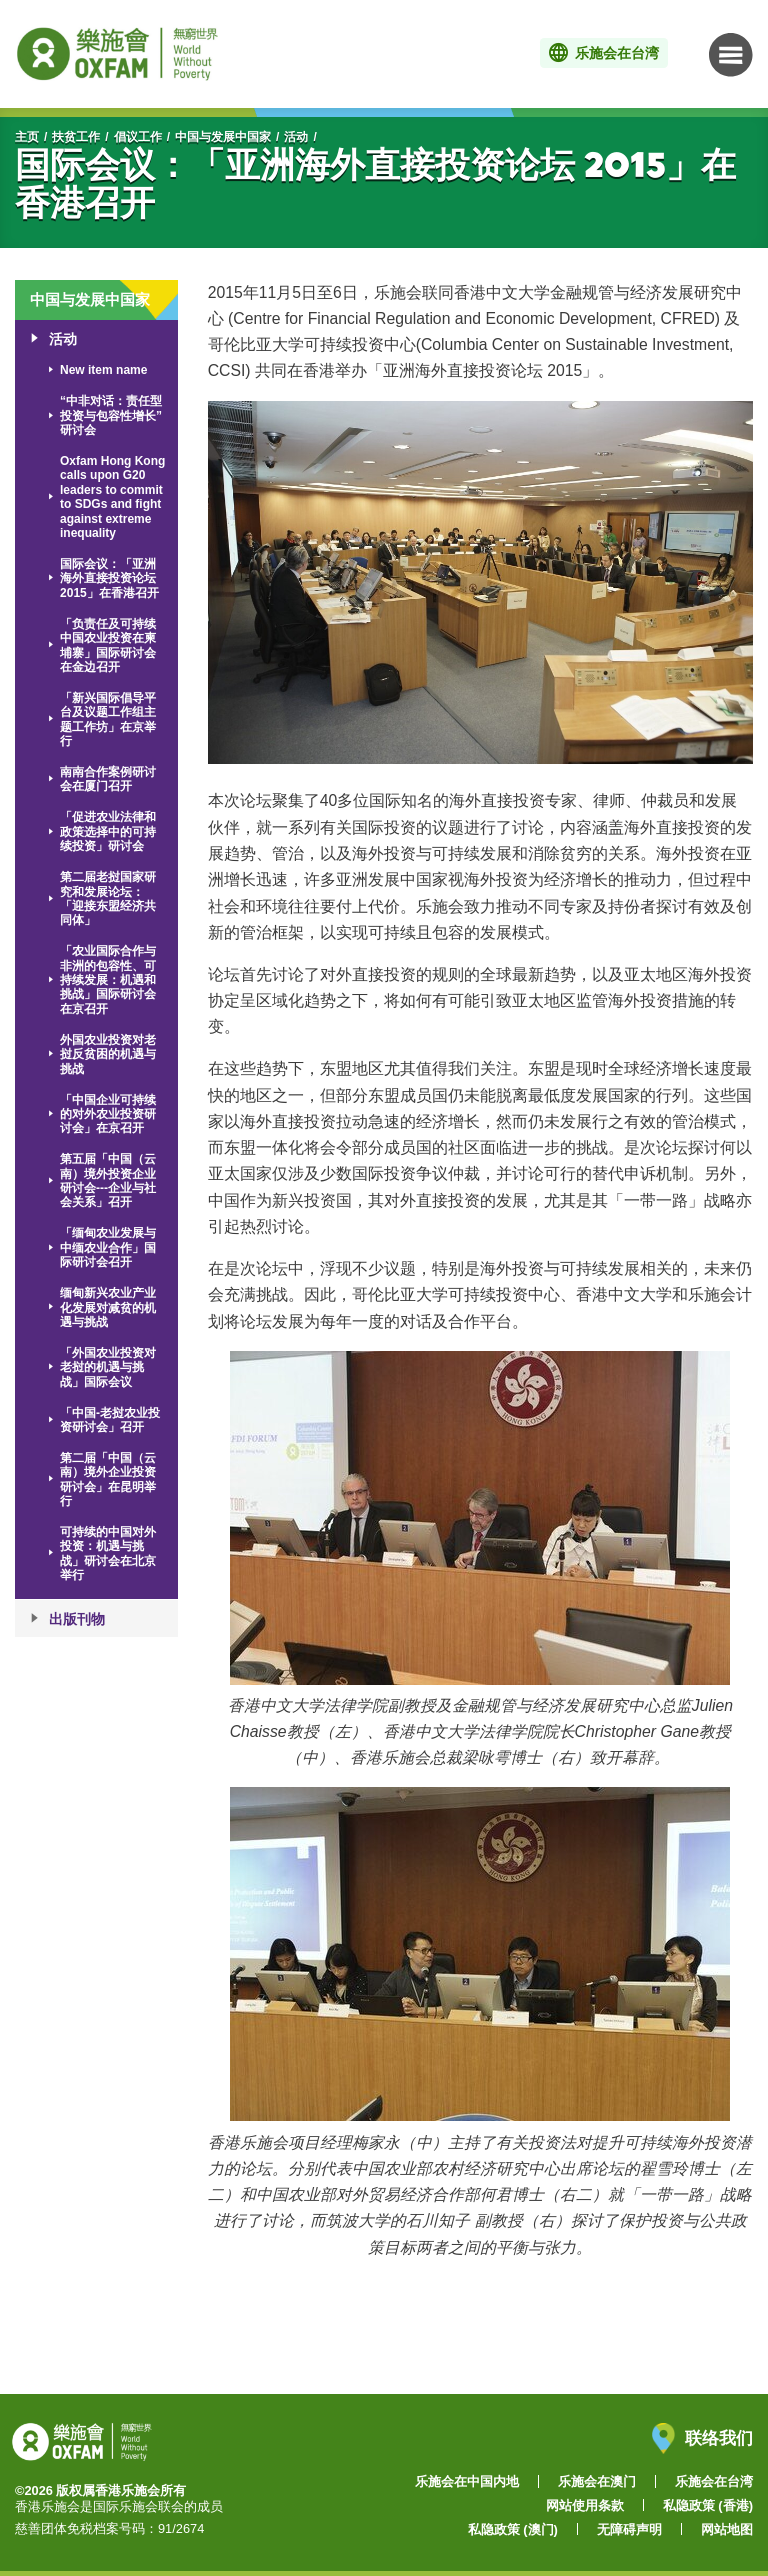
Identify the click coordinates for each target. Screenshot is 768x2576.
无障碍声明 (629, 2529)
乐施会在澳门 (597, 2481)
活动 (296, 137)
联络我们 (702, 2438)
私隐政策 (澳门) (513, 2529)
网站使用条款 (585, 2505)
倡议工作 (138, 137)
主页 (27, 137)
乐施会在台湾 (714, 2481)
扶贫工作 (76, 137)
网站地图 (727, 2529)
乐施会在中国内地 (467, 2481)
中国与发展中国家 (223, 137)
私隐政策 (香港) (708, 2505)
